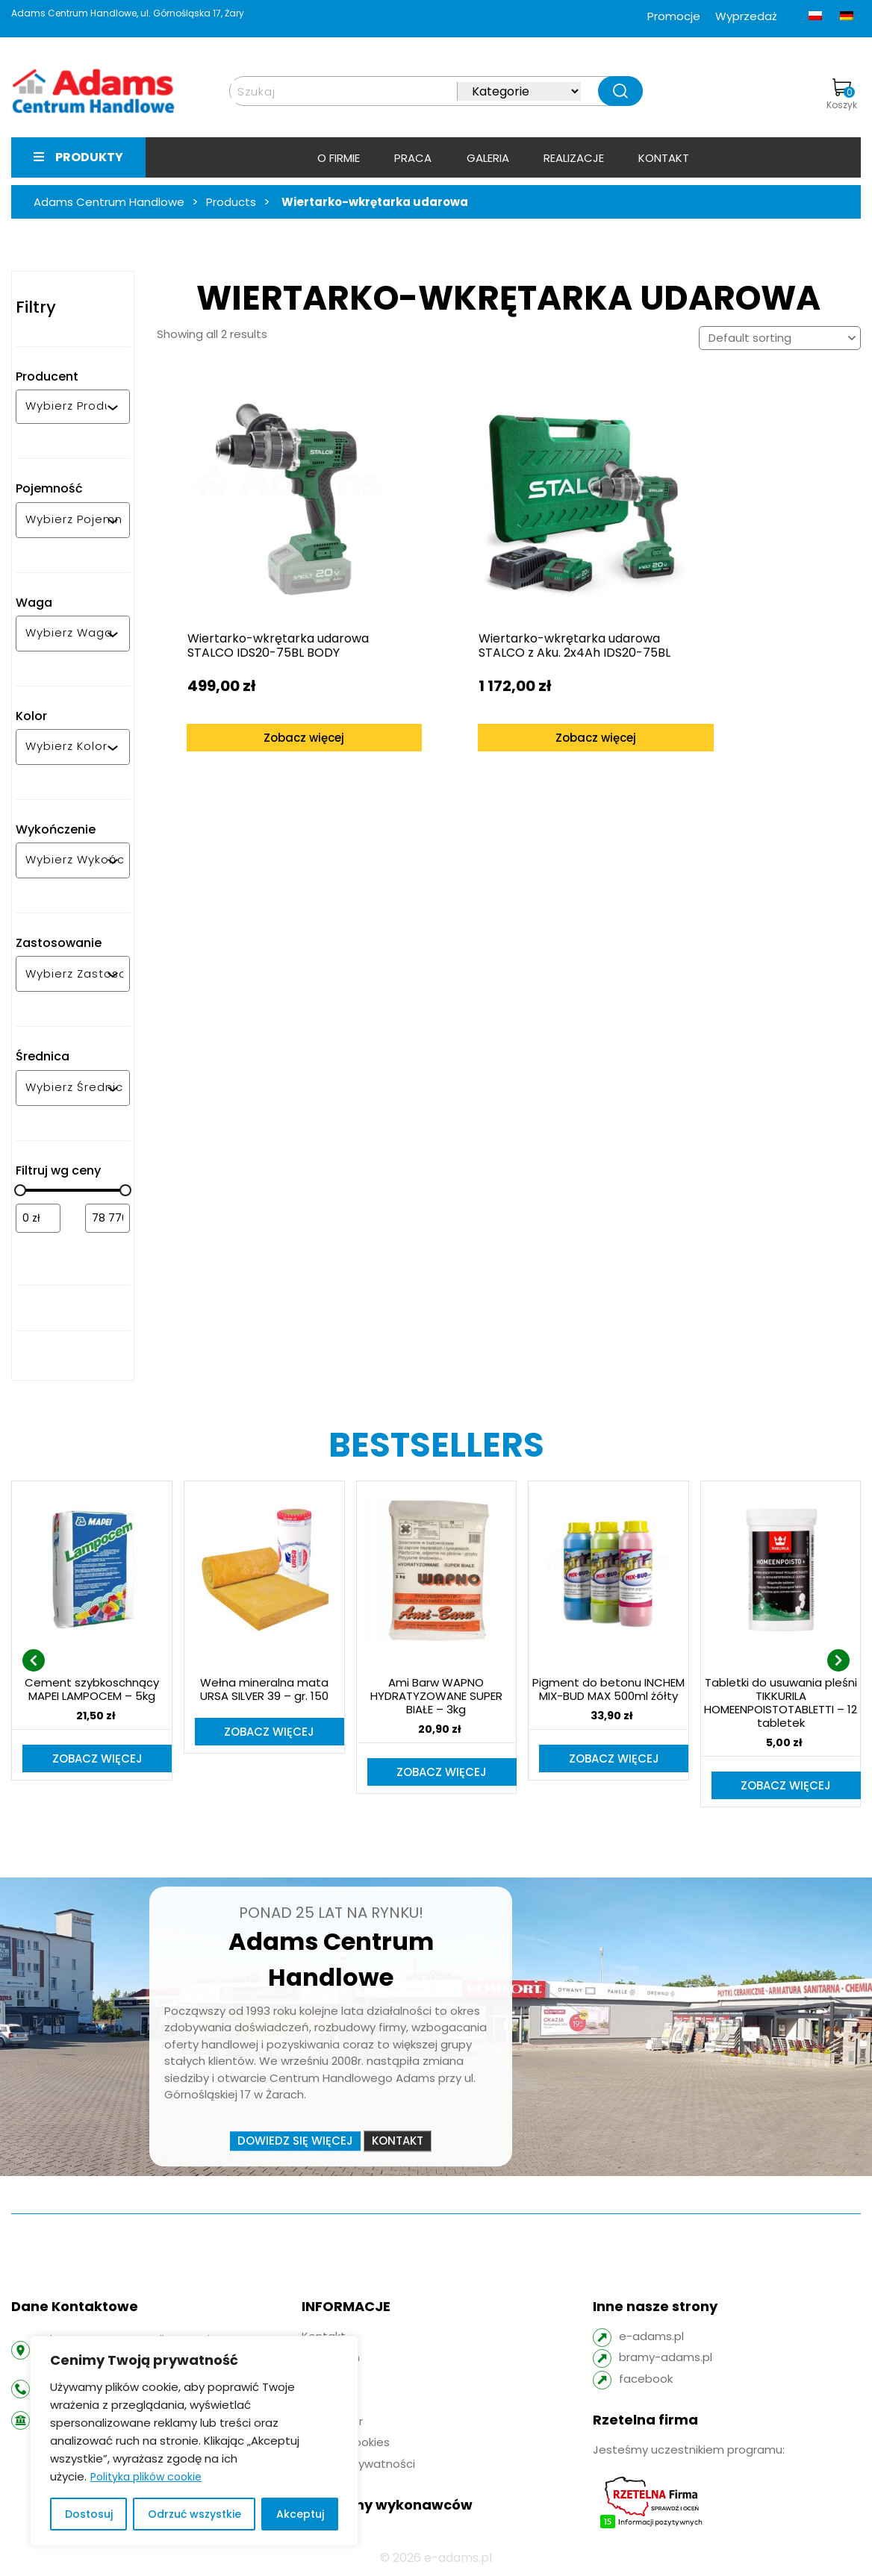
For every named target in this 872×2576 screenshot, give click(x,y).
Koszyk (841, 94)
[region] (194, 2441)
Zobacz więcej (281, 717)
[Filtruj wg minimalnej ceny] (38, 1218)
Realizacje (574, 158)
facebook (646, 2380)
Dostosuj (89, 2514)
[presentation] (34, 1661)
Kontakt (663, 158)
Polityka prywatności (358, 2465)
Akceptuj (300, 2514)
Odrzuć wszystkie (194, 2514)
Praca (413, 158)
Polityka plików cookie (146, 2476)
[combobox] (66, 407)
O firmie (338, 158)
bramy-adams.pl (665, 2358)
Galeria (488, 158)
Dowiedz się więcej (295, 2142)
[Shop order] (780, 338)
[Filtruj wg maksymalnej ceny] (107, 1218)
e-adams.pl (651, 2337)
